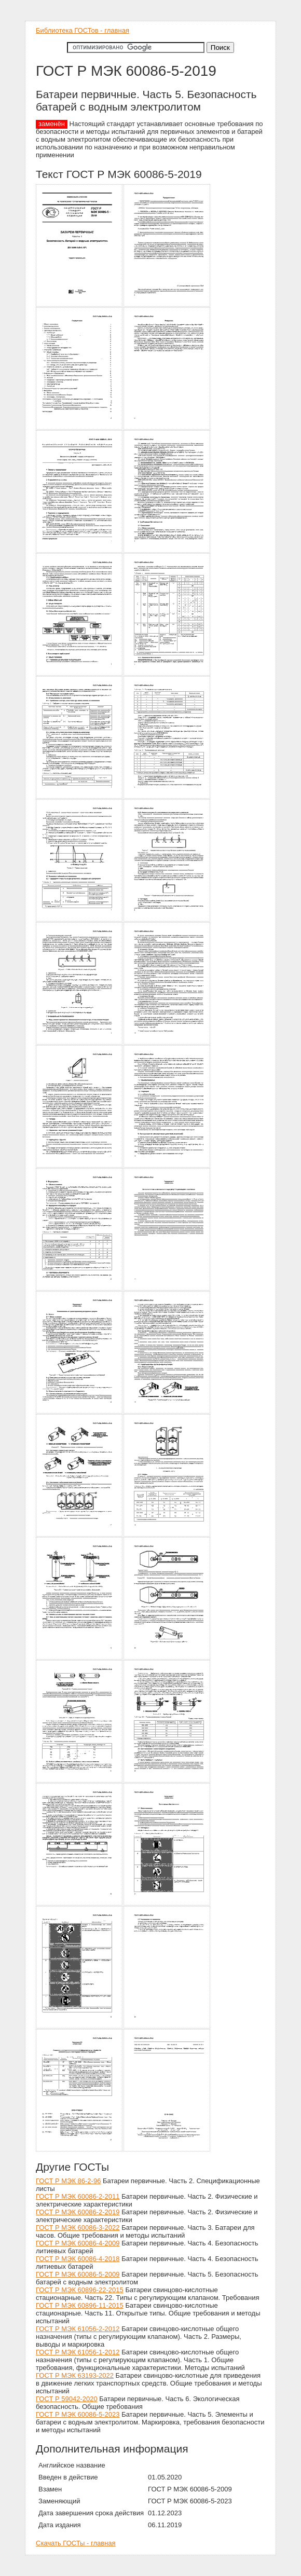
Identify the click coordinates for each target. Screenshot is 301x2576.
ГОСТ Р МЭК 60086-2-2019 (78, 2212)
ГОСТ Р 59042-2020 (67, 2399)
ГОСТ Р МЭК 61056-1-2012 (78, 2352)
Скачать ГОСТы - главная (76, 2543)
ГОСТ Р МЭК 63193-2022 (75, 2375)
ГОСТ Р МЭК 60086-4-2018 (78, 2259)
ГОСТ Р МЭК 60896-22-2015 (80, 2290)
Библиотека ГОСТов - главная (82, 30)
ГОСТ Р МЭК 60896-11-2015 (80, 2305)
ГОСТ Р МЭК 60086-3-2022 (78, 2227)
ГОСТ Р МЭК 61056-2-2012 (78, 2329)
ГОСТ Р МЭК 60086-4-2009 (78, 2243)
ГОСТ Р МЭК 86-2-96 (68, 2181)
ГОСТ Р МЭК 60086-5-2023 (78, 2414)
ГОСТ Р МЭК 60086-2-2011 (78, 2196)
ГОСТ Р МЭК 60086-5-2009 (78, 2274)
